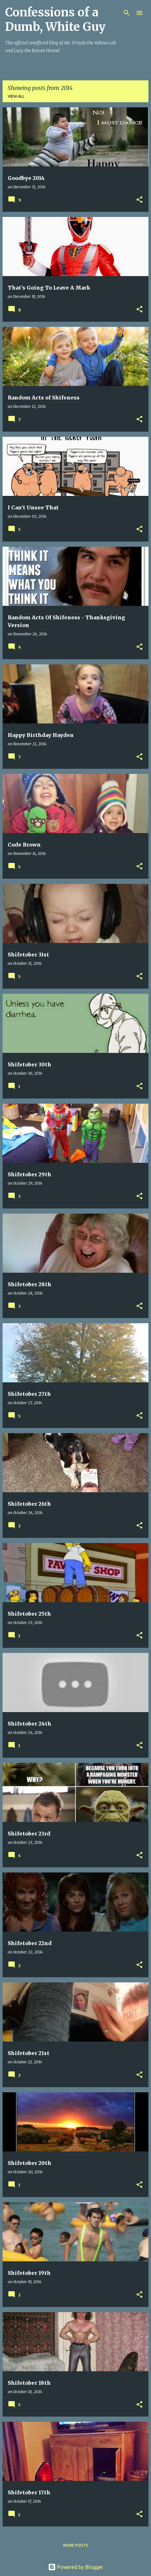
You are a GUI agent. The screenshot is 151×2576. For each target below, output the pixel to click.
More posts (75, 2545)
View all (16, 96)
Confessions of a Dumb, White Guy (55, 19)
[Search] (126, 13)
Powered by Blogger (75, 2567)
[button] (139, 200)
